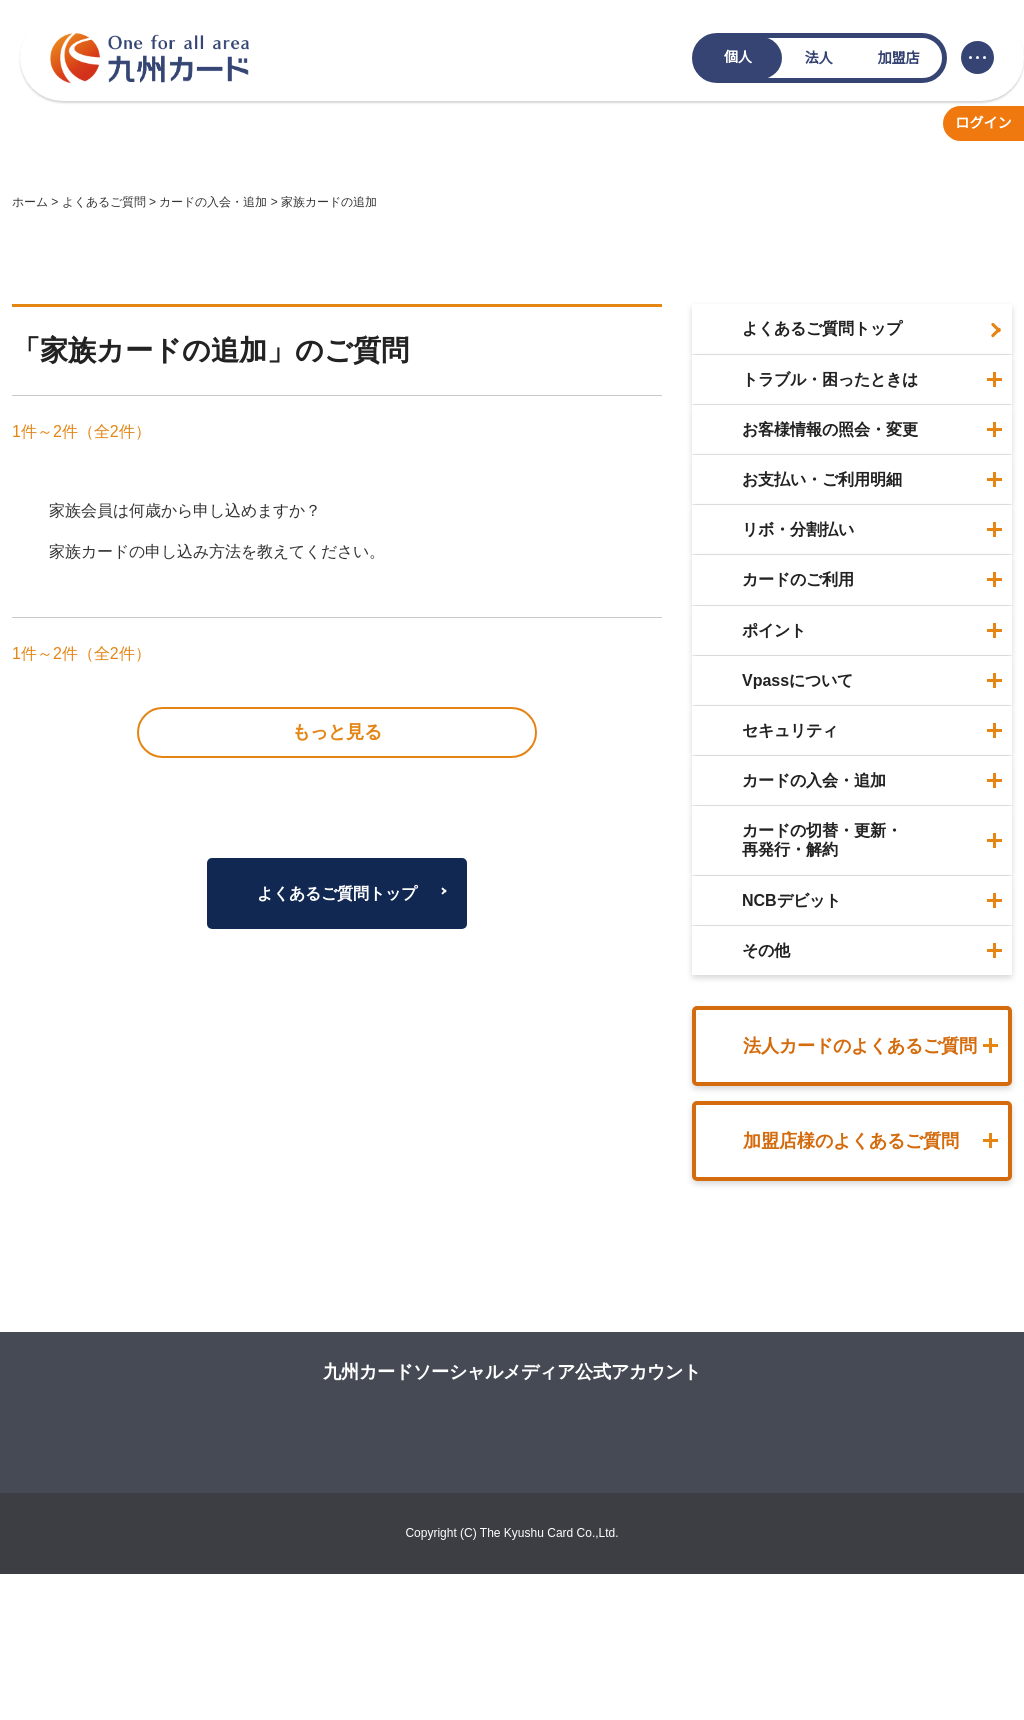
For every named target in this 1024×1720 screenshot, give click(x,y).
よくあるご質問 (104, 202)
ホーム (30, 202)
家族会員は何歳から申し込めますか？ (185, 510)
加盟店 (899, 58)
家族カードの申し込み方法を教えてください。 (217, 551)
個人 (738, 57)
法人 (819, 58)
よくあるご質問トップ (337, 742)
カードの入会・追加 (213, 202)
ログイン (984, 123)
